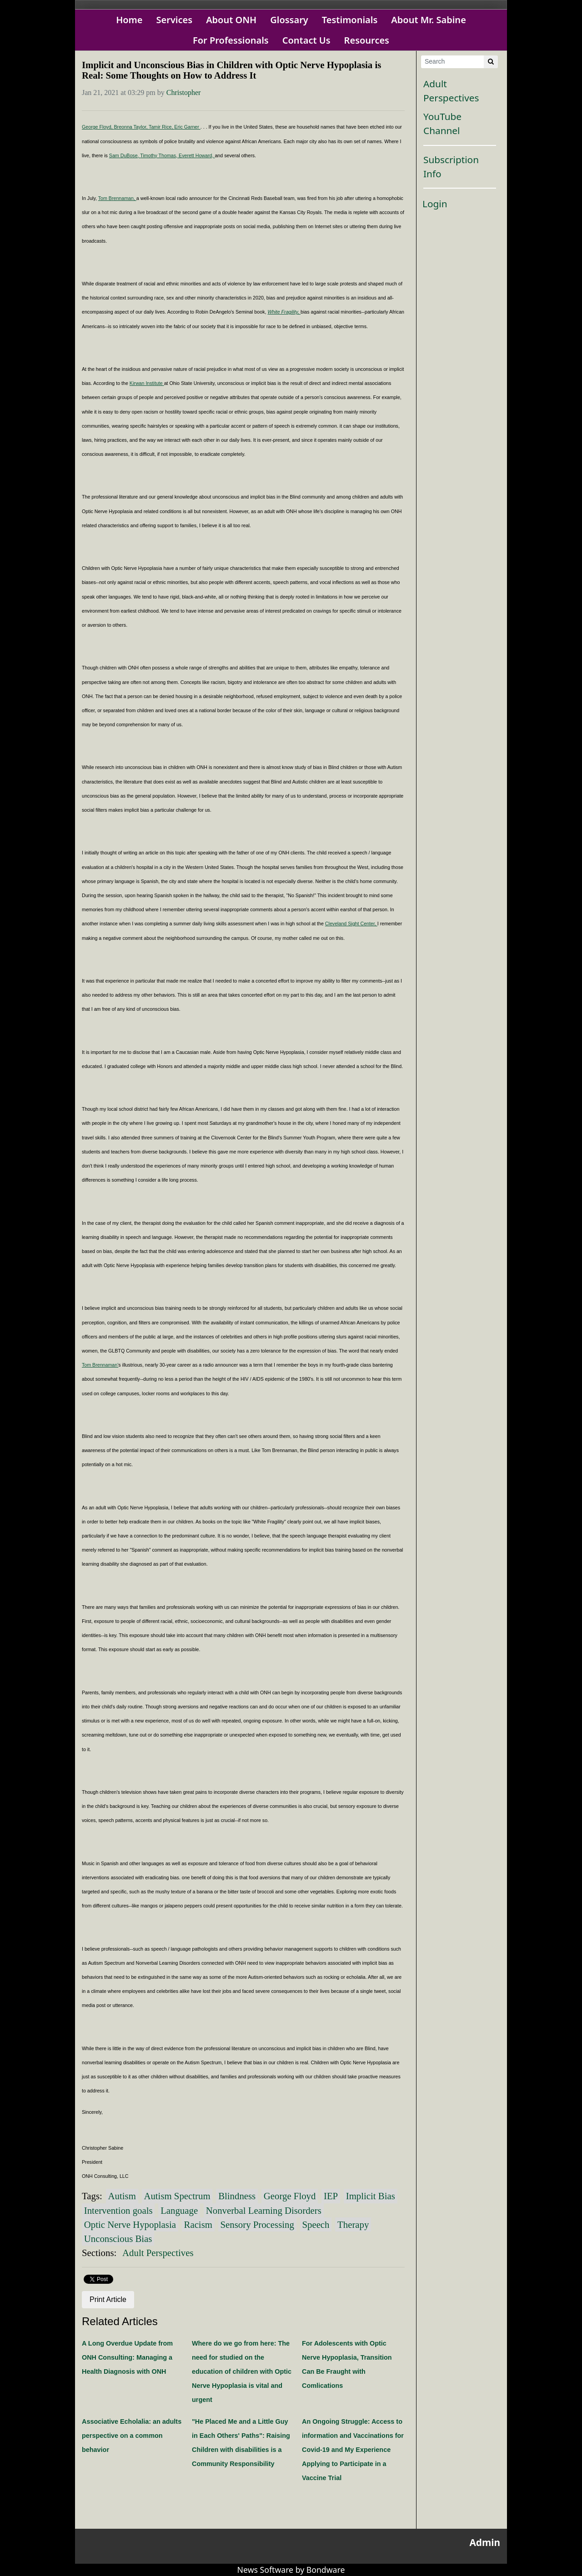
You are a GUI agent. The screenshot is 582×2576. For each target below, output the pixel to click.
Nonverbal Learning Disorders (263, 2210)
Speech (315, 2224)
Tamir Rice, (161, 127)
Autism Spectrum (177, 2196)
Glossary (289, 20)
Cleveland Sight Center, (351, 923)
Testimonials (350, 20)
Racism (198, 2224)
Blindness (237, 2196)
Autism (122, 2196)
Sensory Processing (257, 2224)
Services (174, 20)
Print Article (108, 2299)
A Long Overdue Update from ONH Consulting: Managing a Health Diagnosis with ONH (127, 2357)
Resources (366, 40)
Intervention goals (118, 2210)
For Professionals (231, 40)
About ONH (231, 20)
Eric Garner (187, 127)
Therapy (353, 2224)
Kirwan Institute (147, 383)
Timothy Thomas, (159, 155)
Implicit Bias (370, 2196)
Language (179, 2210)
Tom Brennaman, (117, 198)
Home (129, 20)
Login (434, 203)
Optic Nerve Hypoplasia (130, 2224)
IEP (331, 2196)
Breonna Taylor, (131, 127)
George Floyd (290, 2196)
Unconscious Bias (118, 2238)
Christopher (183, 92)
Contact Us (306, 40)
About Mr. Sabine (428, 20)
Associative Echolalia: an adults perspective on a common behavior (131, 2435)
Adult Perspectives (158, 2252)
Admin (484, 2542)
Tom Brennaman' (100, 1365)
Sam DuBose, (124, 155)
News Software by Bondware (291, 2569)
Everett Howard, (197, 155)
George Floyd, (98, 127)
